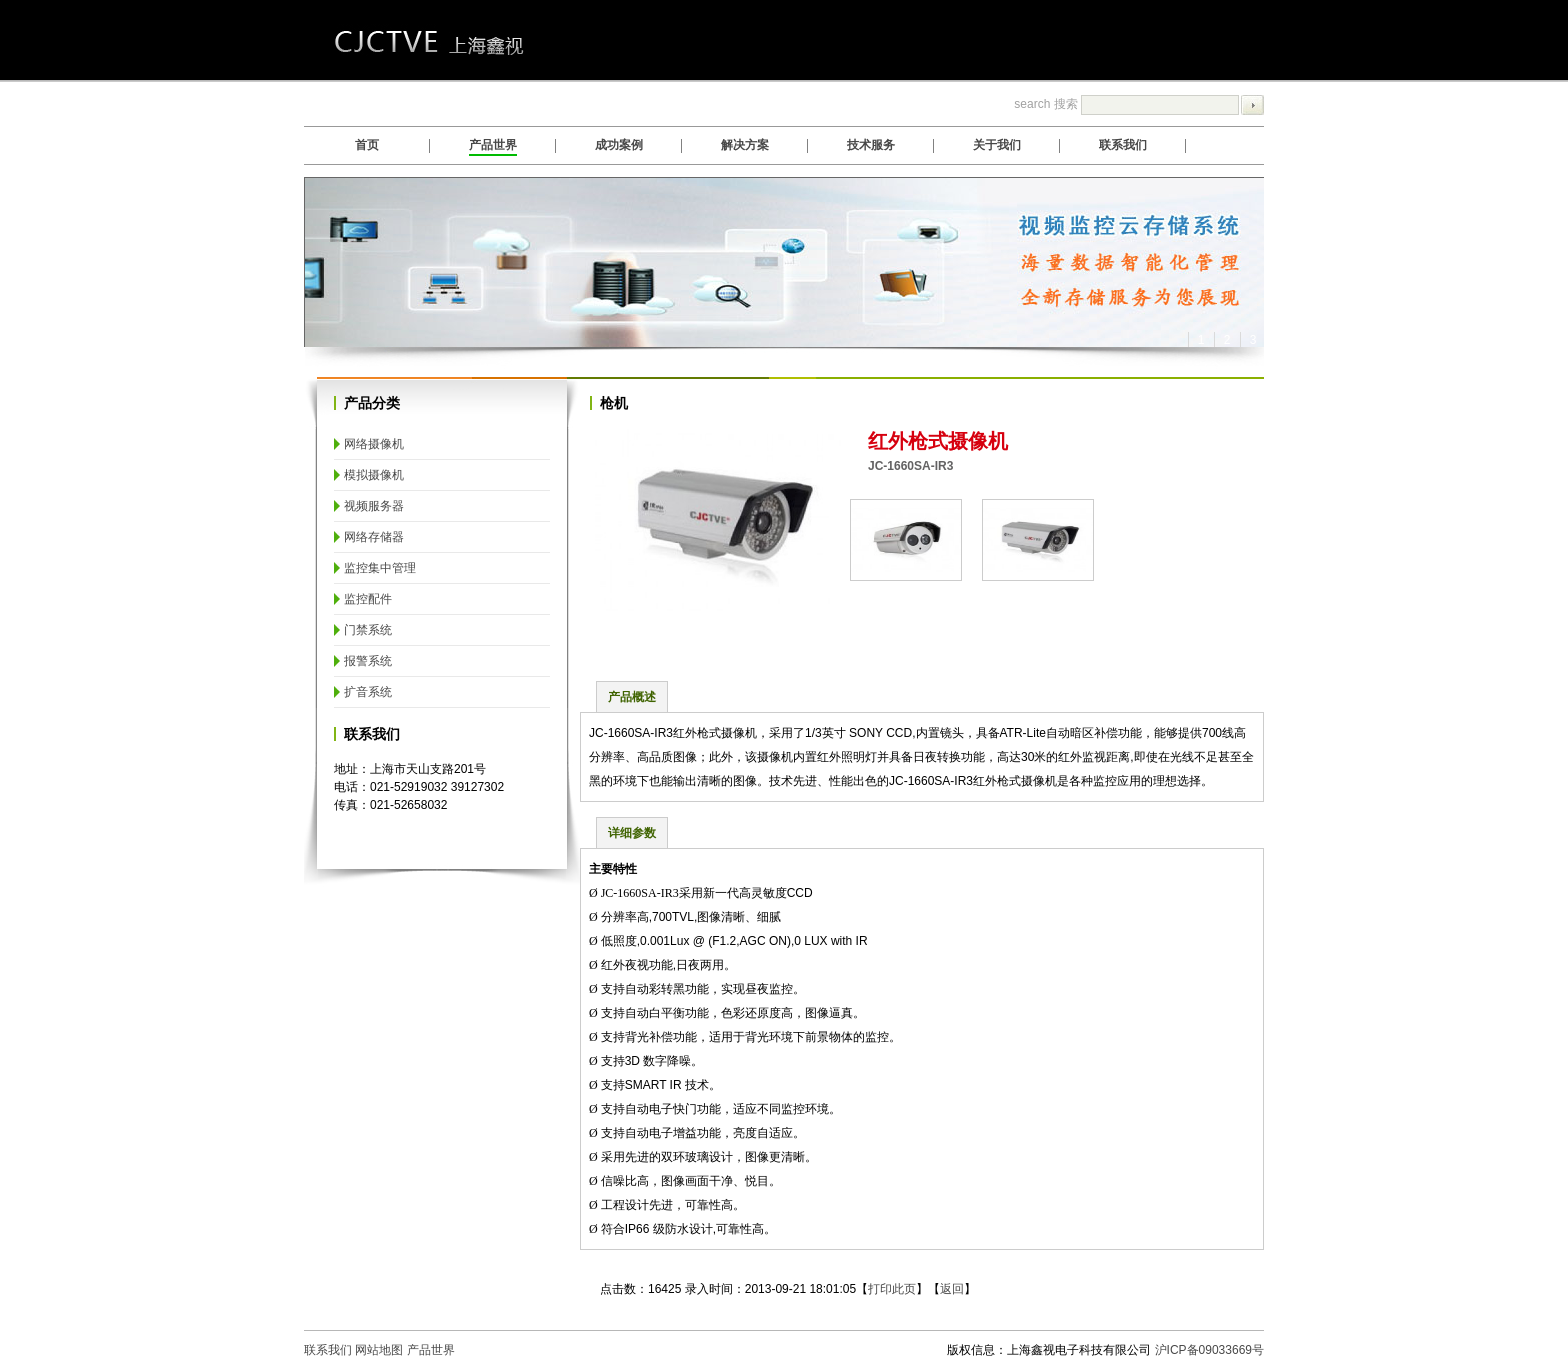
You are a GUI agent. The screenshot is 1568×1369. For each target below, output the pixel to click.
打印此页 (892, 1289)
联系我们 (1123, 145)
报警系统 (368, 661)
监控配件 (368, 599)
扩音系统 (368, 692)
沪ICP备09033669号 (1209, 1350)
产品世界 (493, 145)
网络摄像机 (374, 444)
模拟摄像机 (374, 475)
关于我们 (997, 145)
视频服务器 (374, 506)
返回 (952, 1289)
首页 (367, 145)
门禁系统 (368, 630)
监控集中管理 (380, 568)
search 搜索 (1139, 104)
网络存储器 (374, 537)
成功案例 (619, 145)
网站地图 (379, 1350)
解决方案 (745, 145)
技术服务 (871, 145)
